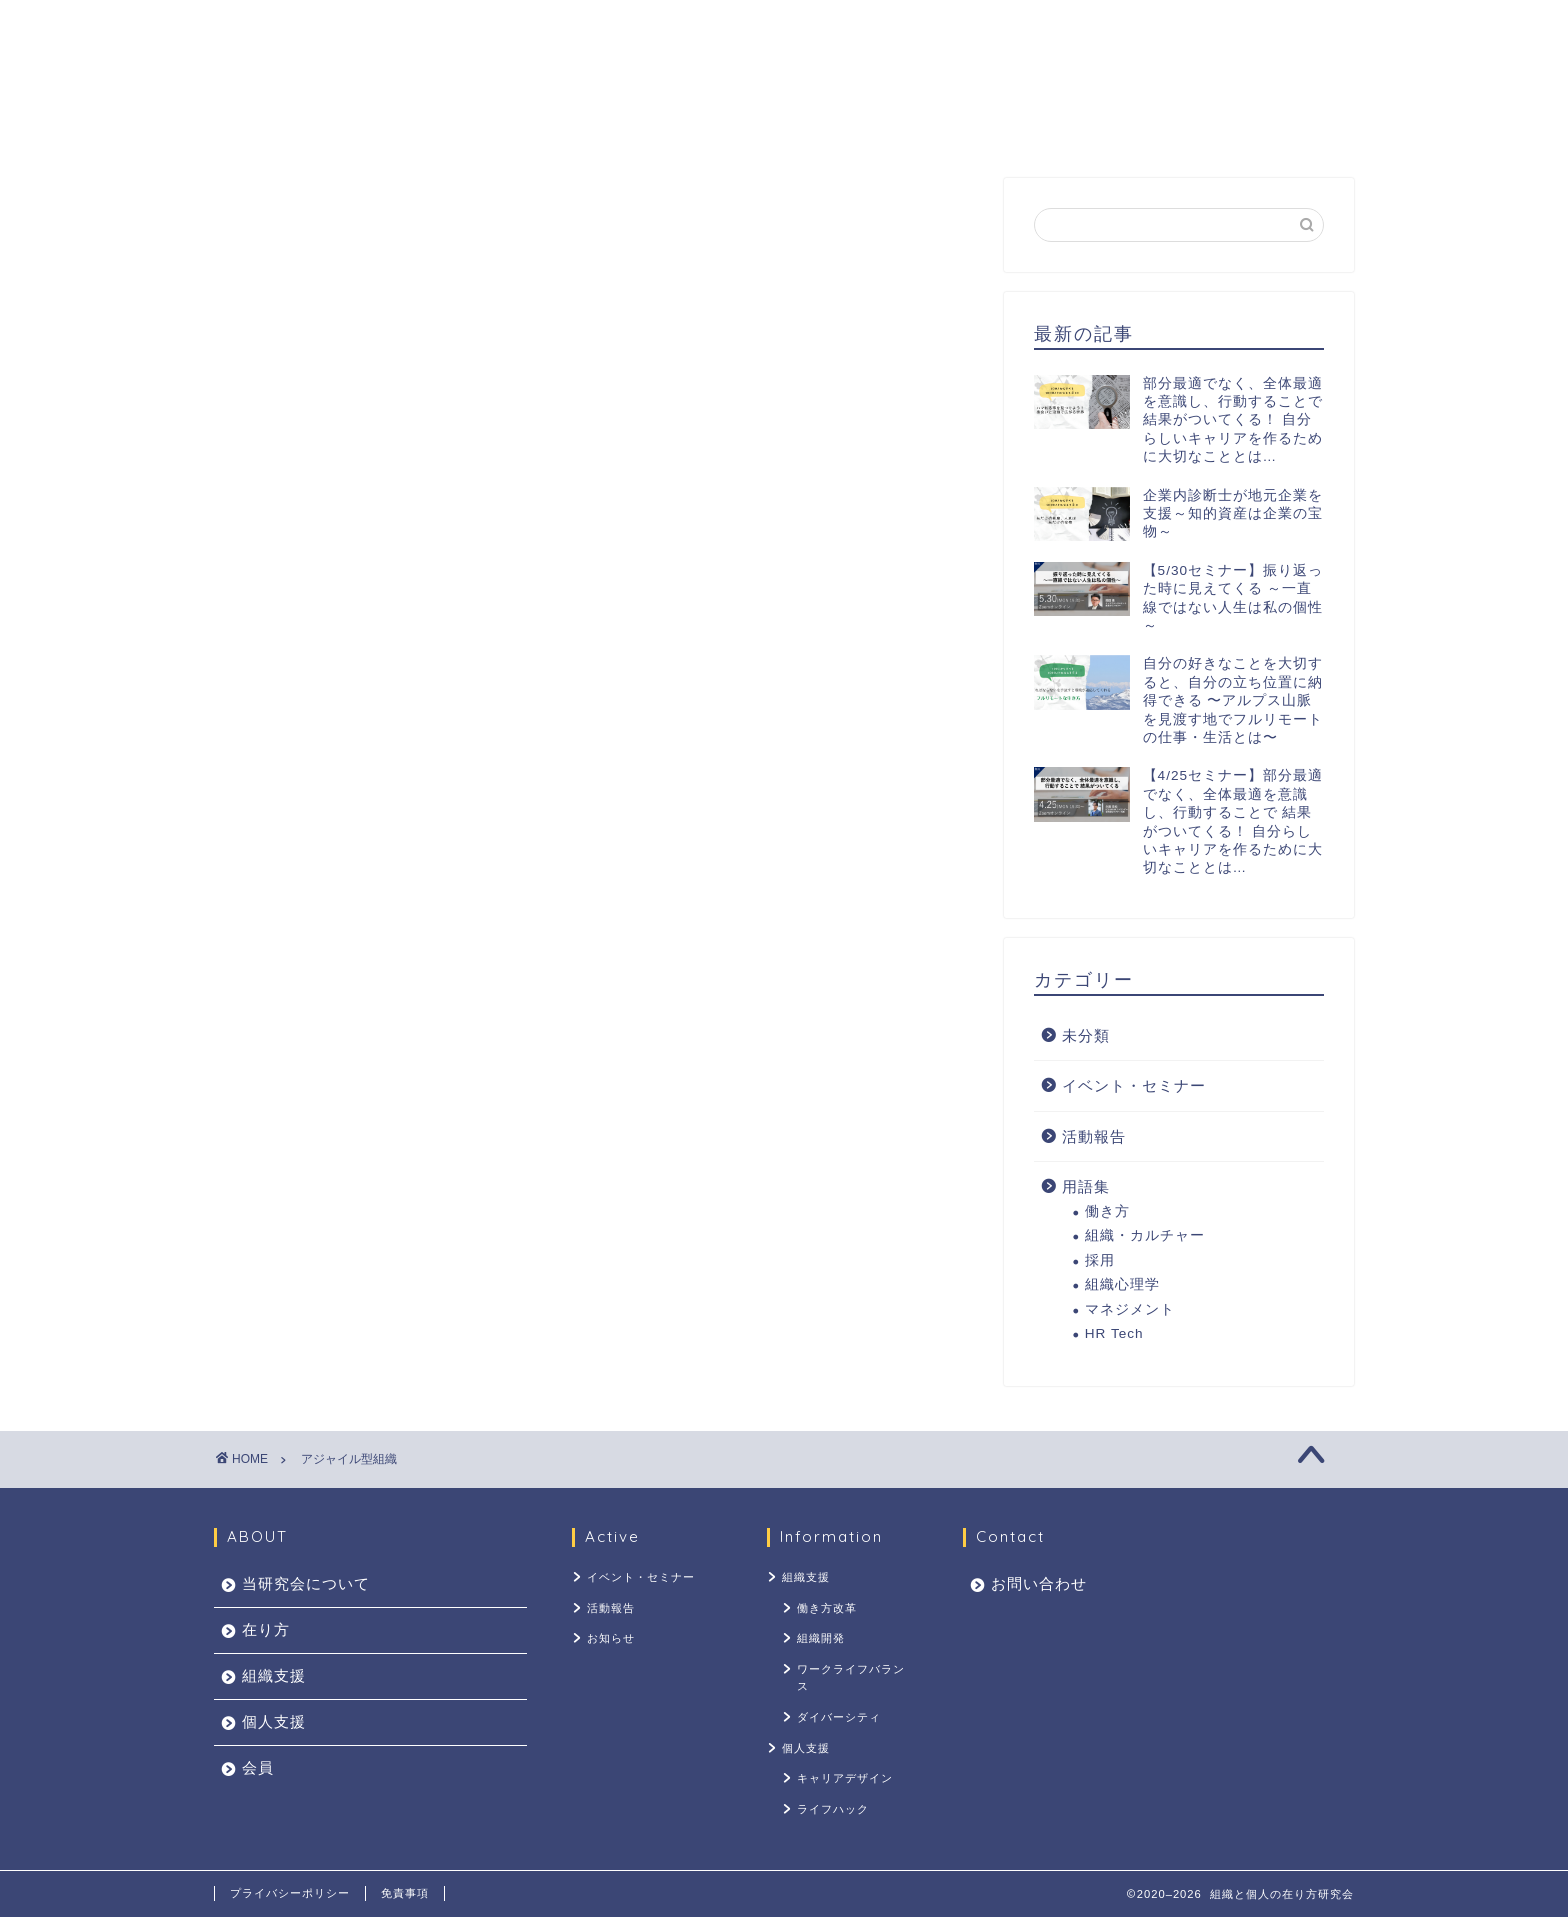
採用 (1100, 1260)
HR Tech (1114, 1333)
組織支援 (751, 126)
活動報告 (1094, 1136)
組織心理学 (1122, 1284)
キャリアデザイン (845, 1778)
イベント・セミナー (1134, 1085)
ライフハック (833, 1809)
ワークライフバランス (851, 1677)
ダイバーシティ (839, 1717)
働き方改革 (827, 1608)
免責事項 (405, 1893)
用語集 (1086, 1186)
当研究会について (507, 126)
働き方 (1107, 1211)
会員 (963, 126)
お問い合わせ (1077, 126)
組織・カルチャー (1145, 1235)
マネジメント (1130, 1309)
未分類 (1086, 1035)
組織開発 (821, 1638)
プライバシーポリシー (290, 1893)
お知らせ (611, 1638)
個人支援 (865, 126)
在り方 (645, 126)
